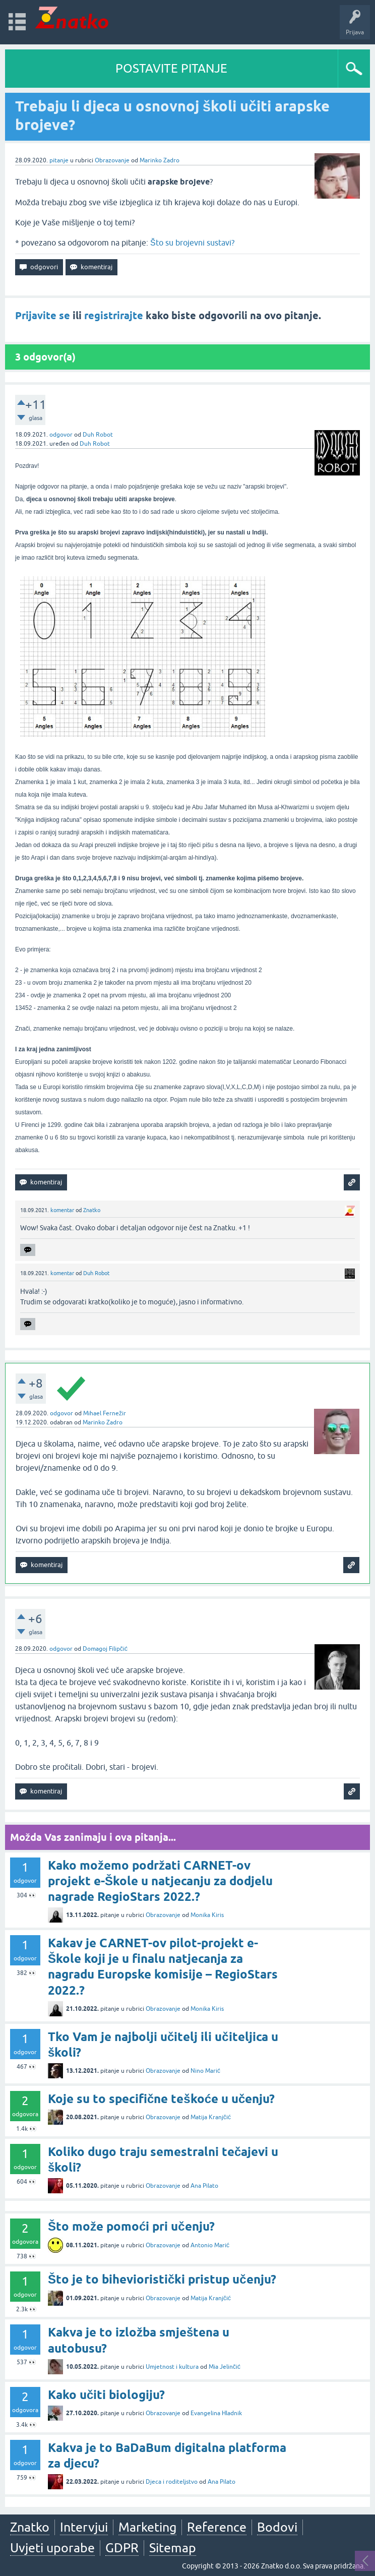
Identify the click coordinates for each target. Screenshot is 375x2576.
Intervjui (84, 2527)
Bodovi (277, 2527)
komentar (62, 1210)
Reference (216, 2527)
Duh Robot (98, 434)
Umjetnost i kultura (172, 2366)
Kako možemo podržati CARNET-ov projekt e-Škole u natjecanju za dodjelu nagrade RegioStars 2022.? (160, 1881)
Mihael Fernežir (104, 1413)
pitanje (59, 160)
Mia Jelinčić (224, 2366)
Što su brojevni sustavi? (192, 242)
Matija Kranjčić (211, 2117)
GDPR (122, 2548)
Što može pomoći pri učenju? (131, 2226)
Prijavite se (42, 316)
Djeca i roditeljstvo (172, 2481)
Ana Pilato (204, 2185)
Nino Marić (205, 2070)
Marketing (147, 2527)
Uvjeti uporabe (52, 2548)
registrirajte (113, 316)
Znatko (91, 1210)
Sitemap (172, 2548)
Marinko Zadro (159, 160)
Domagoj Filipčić (105, 1648)
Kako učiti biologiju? (106, 2394)
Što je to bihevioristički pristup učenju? (162, 2279)
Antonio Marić (210, 2245)
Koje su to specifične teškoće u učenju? (161, 2098)
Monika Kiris (207, 1915)
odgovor (61, 434)
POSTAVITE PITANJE (171, 68)
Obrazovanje (112, 160)
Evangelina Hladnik (216, 2413)
